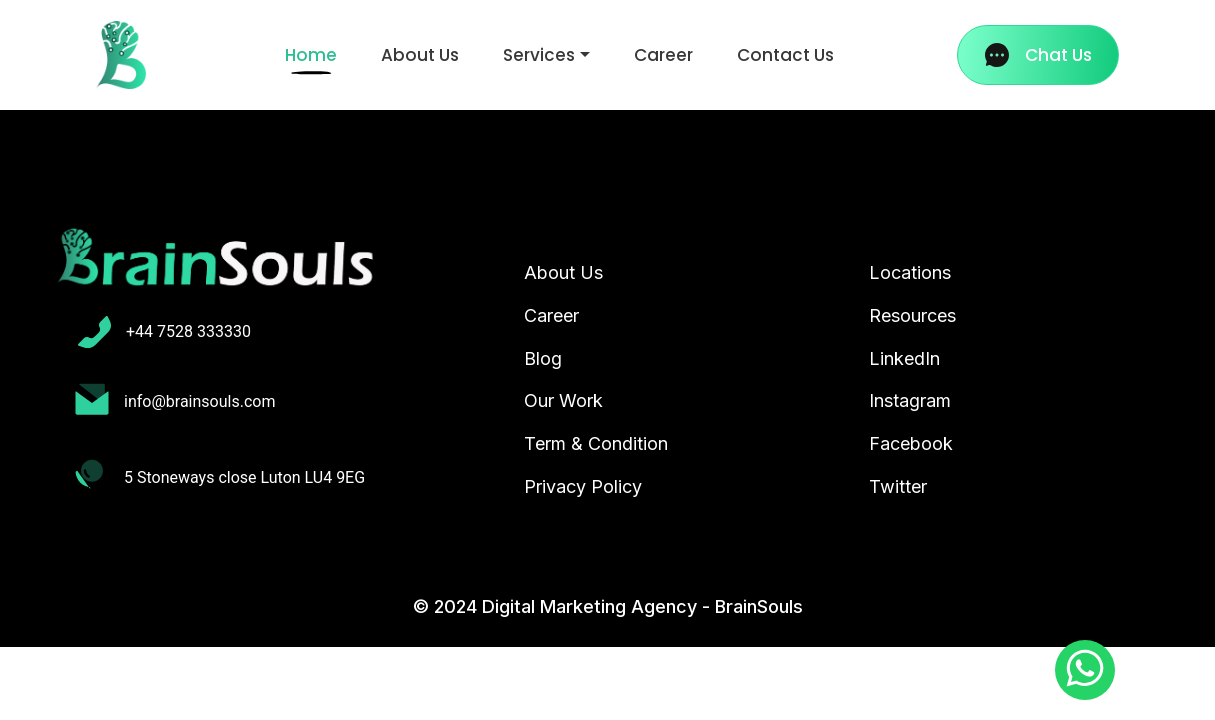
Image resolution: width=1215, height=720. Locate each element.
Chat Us (1038, 55)
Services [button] (539, 55)
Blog (543, 358)
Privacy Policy (583, 486)
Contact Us (785, 55)
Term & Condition (596, 443)
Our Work (563, 400)
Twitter (898, 486)
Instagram (910, 400)
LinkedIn (904, 358)
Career (663, 55)
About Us (420, 55)
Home (315, 54)
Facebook (911, 443)
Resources (912, 315)
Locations (910, 272)
